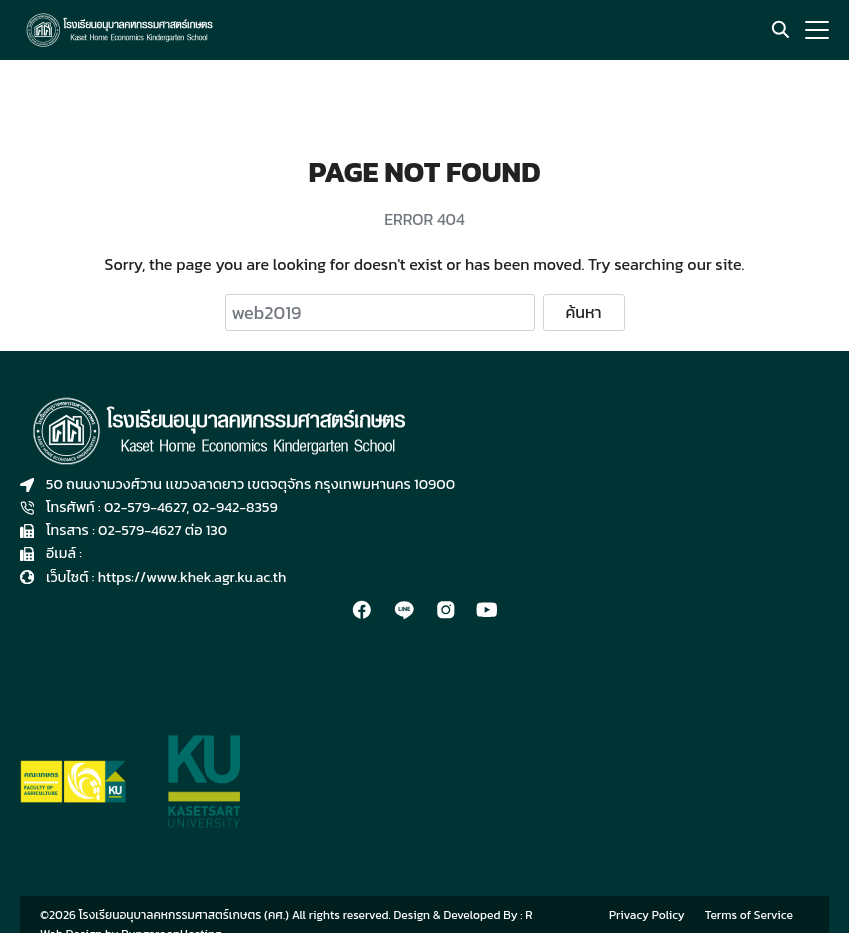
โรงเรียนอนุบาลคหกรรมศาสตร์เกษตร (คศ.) (184, 915)
